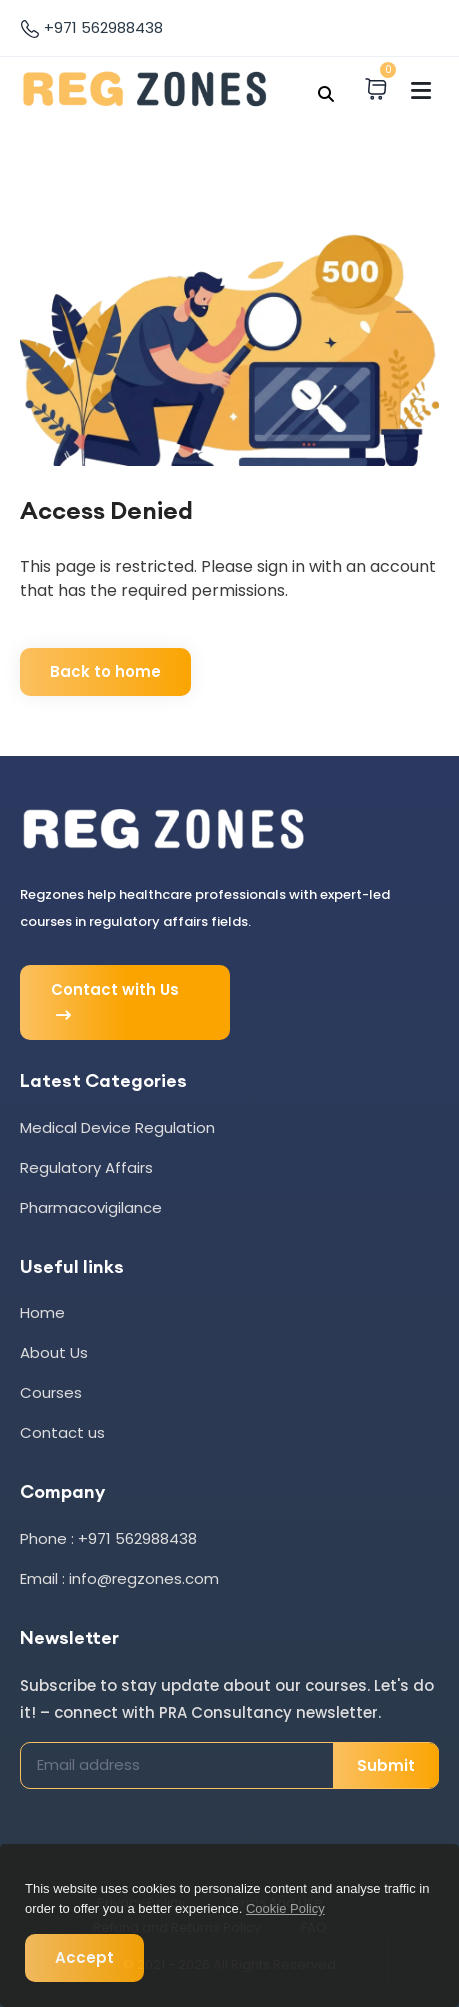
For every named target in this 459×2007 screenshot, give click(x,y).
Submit (386, 1765)
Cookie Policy (285, 1908)
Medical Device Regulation (117, 1127)
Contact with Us (115, 1003)
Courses (51, 1392)
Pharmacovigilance (91, 1207)
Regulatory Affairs (86, 1167)
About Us (54, 1352)
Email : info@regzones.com (119, 1578)
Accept (84, 1957)
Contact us (62, 1432)
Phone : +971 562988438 (108, 1538)
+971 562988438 (91, 28)
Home (42, 1312)
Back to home (105, 671)
